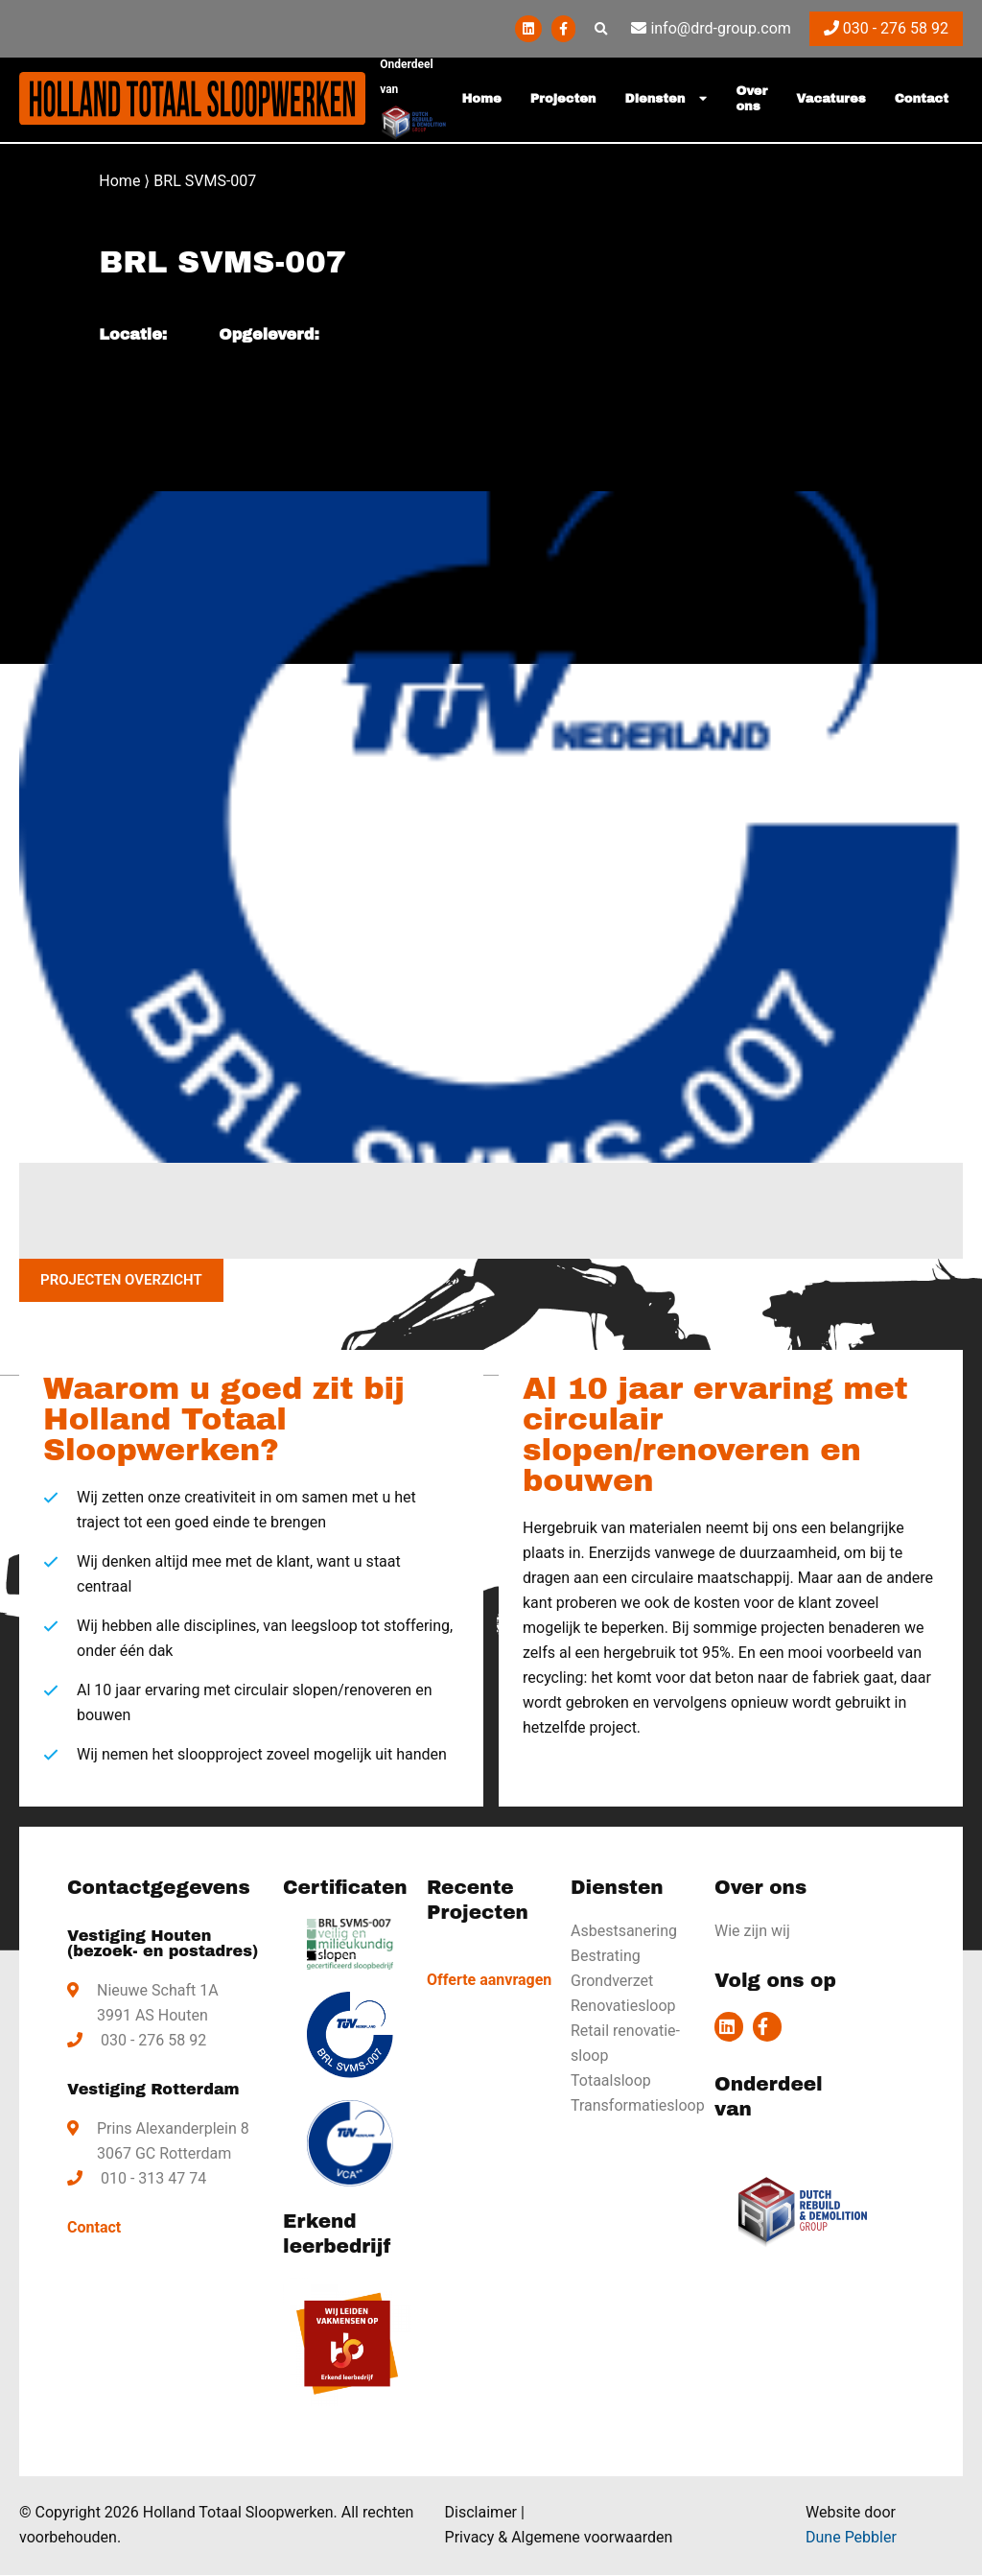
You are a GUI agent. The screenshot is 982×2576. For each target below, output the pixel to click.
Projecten (563, 99)
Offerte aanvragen (489, 1981)
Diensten (655, 99)
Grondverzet (612, 1982)
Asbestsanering (624, 1932)
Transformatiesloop (635, 2106)
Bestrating (606, 1957)
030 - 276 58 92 (886, 28)
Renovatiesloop (623, 2006)
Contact (921, 99)
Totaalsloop (611, 2081)
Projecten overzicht (117, 1280)
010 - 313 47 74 (153, 2179)
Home (482, 99)
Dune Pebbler (851, 2538)
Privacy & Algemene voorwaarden (559, 2538)
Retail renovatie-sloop (625, 2044)
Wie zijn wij (752, 1932)
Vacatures (830, 99)
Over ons (751, 98)
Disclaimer (481, 2513)
